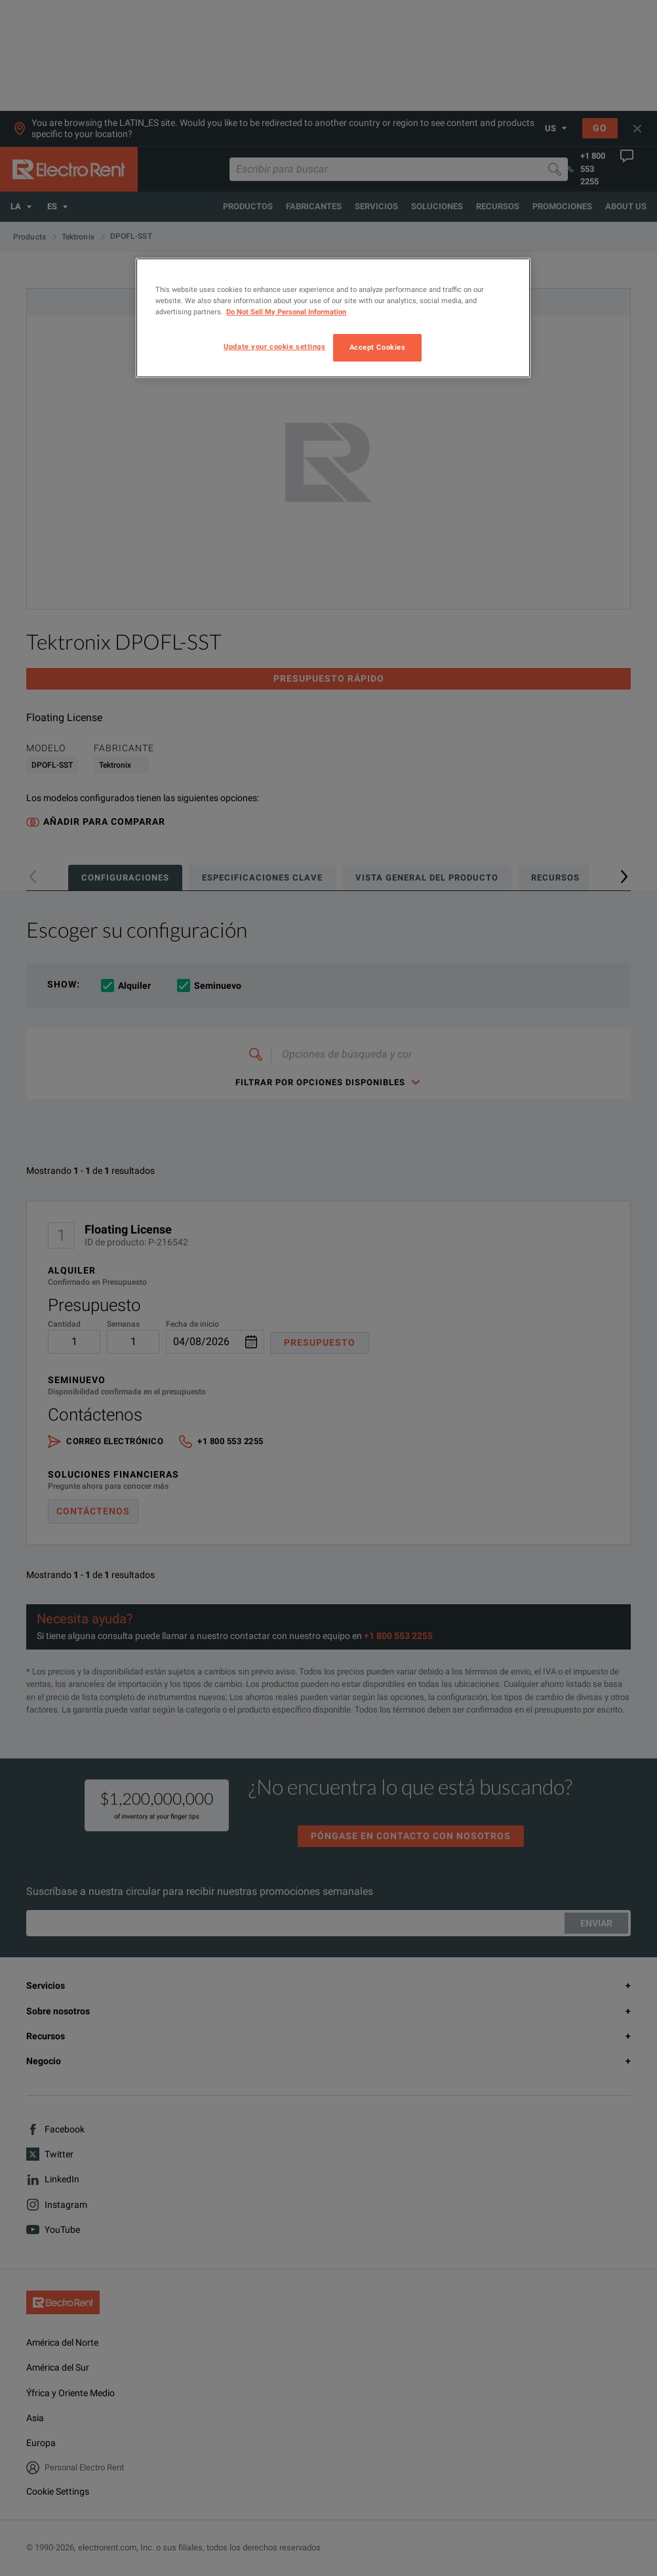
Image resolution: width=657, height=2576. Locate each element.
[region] (333, 318)
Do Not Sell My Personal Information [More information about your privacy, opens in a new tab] (286, 311)
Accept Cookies (377, 347)
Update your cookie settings (274, 346)
